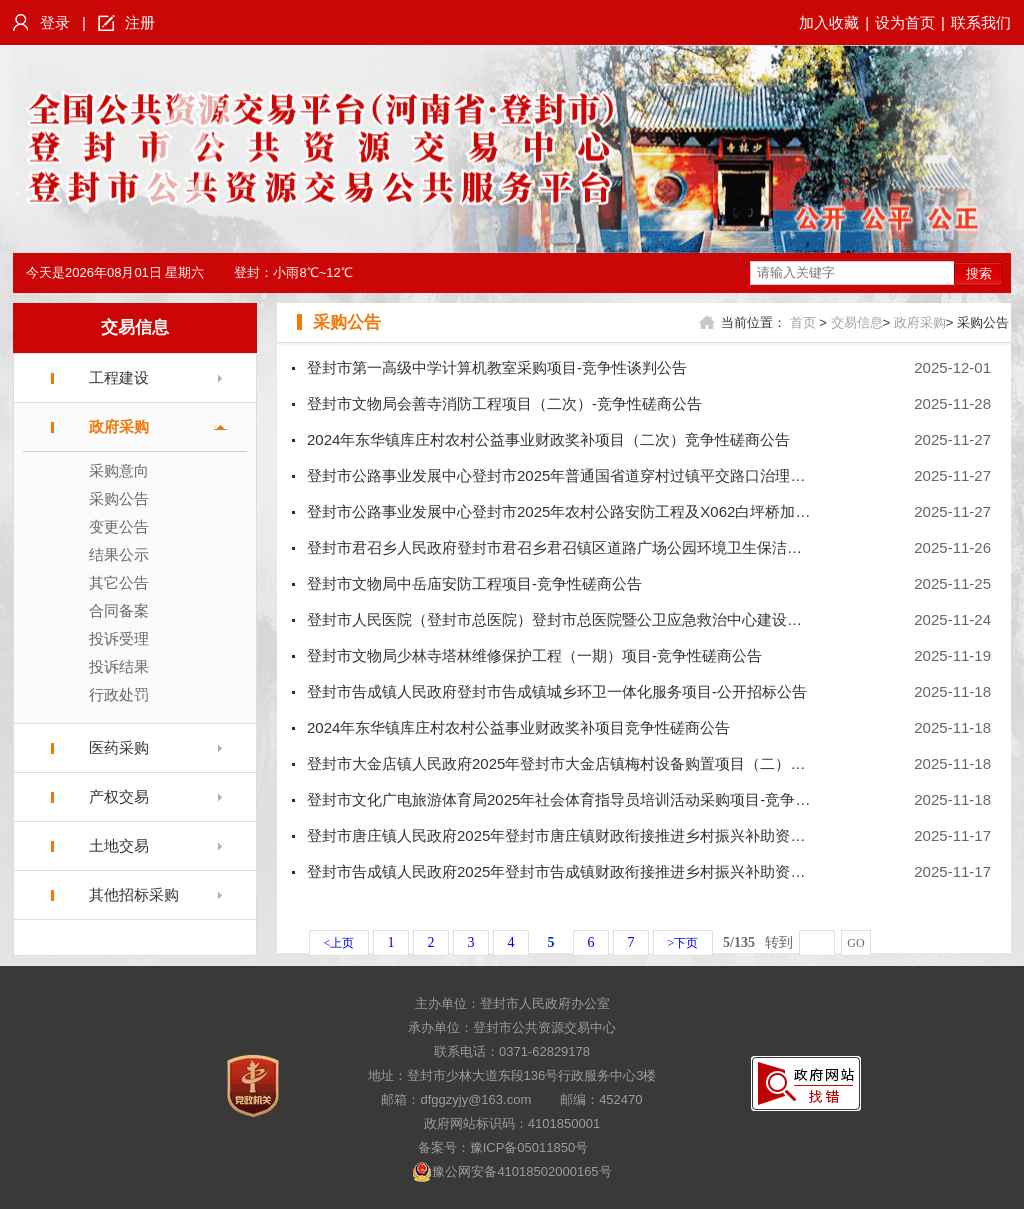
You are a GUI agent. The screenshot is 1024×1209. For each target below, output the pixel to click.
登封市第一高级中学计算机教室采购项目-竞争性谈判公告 (497, 367)
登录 (55, 22)
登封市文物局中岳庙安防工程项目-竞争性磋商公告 (474, 583)
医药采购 (119, 747)
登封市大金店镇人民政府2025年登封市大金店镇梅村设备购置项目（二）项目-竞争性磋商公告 (618, 763)
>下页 (683, 943)
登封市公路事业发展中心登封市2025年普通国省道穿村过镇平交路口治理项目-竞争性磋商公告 (618, 475)
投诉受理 (119, 638)
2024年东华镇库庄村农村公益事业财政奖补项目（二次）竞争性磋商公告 (548, 439)
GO (855, 943)
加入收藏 (829, 22)
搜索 (979, 273)
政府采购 (119, 426)
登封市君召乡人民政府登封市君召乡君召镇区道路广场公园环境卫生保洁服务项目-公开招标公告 (624, 547)
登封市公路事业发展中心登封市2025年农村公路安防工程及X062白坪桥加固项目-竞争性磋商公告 (628, 511)
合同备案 (119, 610)
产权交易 (119, 796)
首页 (803, 322)
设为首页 (905, 22)
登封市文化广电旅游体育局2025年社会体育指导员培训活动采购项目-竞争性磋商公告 (588, 799)
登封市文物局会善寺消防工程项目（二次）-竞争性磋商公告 (504, 403)
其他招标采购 (134, 894)
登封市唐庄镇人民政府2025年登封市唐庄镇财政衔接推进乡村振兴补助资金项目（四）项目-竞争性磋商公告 (663, 835)
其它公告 (119, 582)
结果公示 (119, 554)
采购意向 (119, 470)
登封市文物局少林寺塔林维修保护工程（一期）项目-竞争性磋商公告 (534, 655)
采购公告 (119, 498)
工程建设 (119, 377)
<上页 (339, 943)
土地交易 (119, 845)
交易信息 (135, 327)
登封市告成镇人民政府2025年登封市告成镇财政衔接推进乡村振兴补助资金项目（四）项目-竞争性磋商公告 (663, 871)
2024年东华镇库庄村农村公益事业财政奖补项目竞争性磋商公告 (518, 727)
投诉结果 (119, 666)
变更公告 (119, 526)
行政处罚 (119, 694)
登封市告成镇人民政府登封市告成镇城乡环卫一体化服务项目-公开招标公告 (557, 691)
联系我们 (981, 22)
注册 (140, 22)
